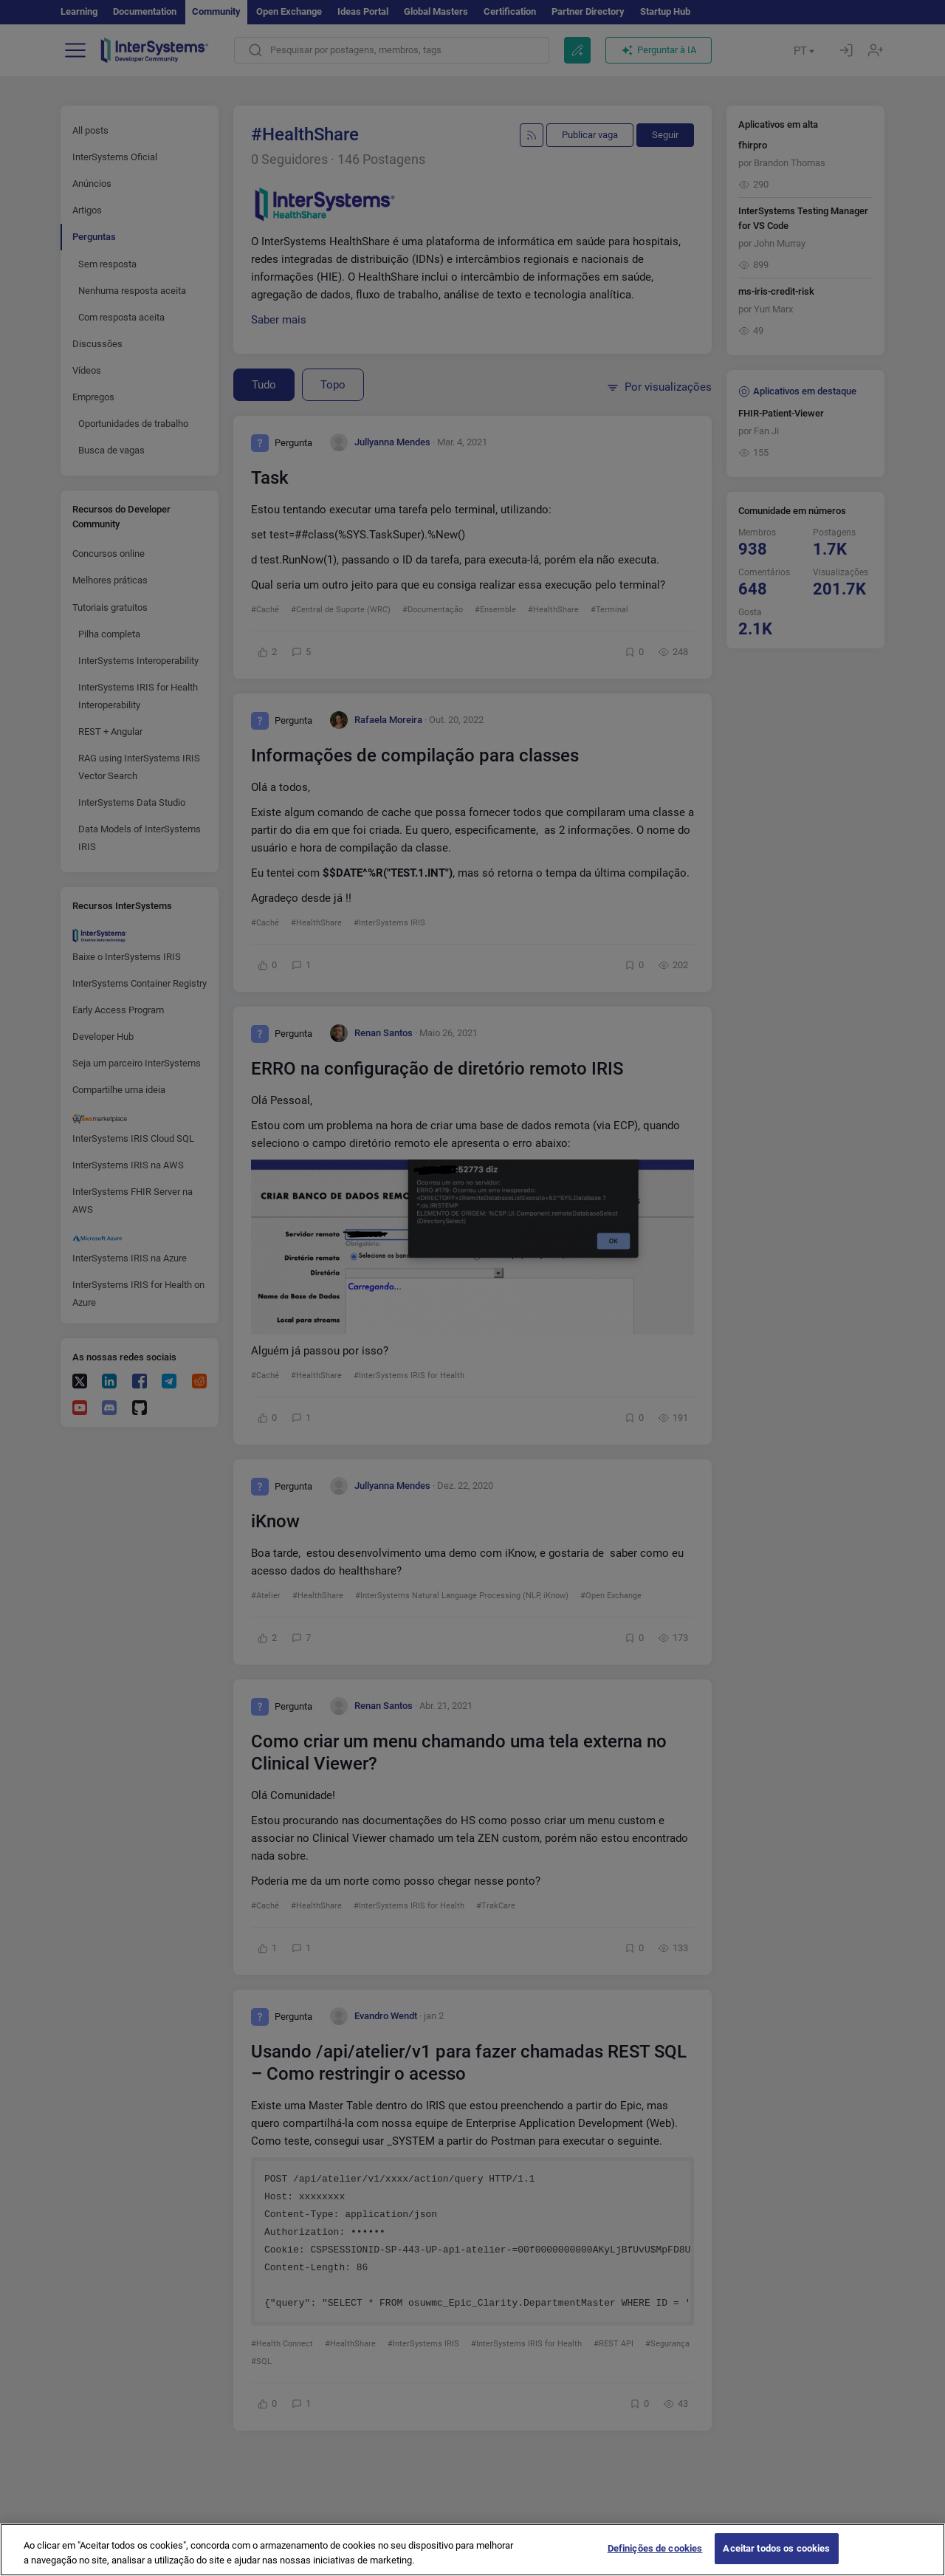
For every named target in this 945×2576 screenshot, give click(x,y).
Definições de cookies (655, 2559)
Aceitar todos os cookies (776, 2559)
